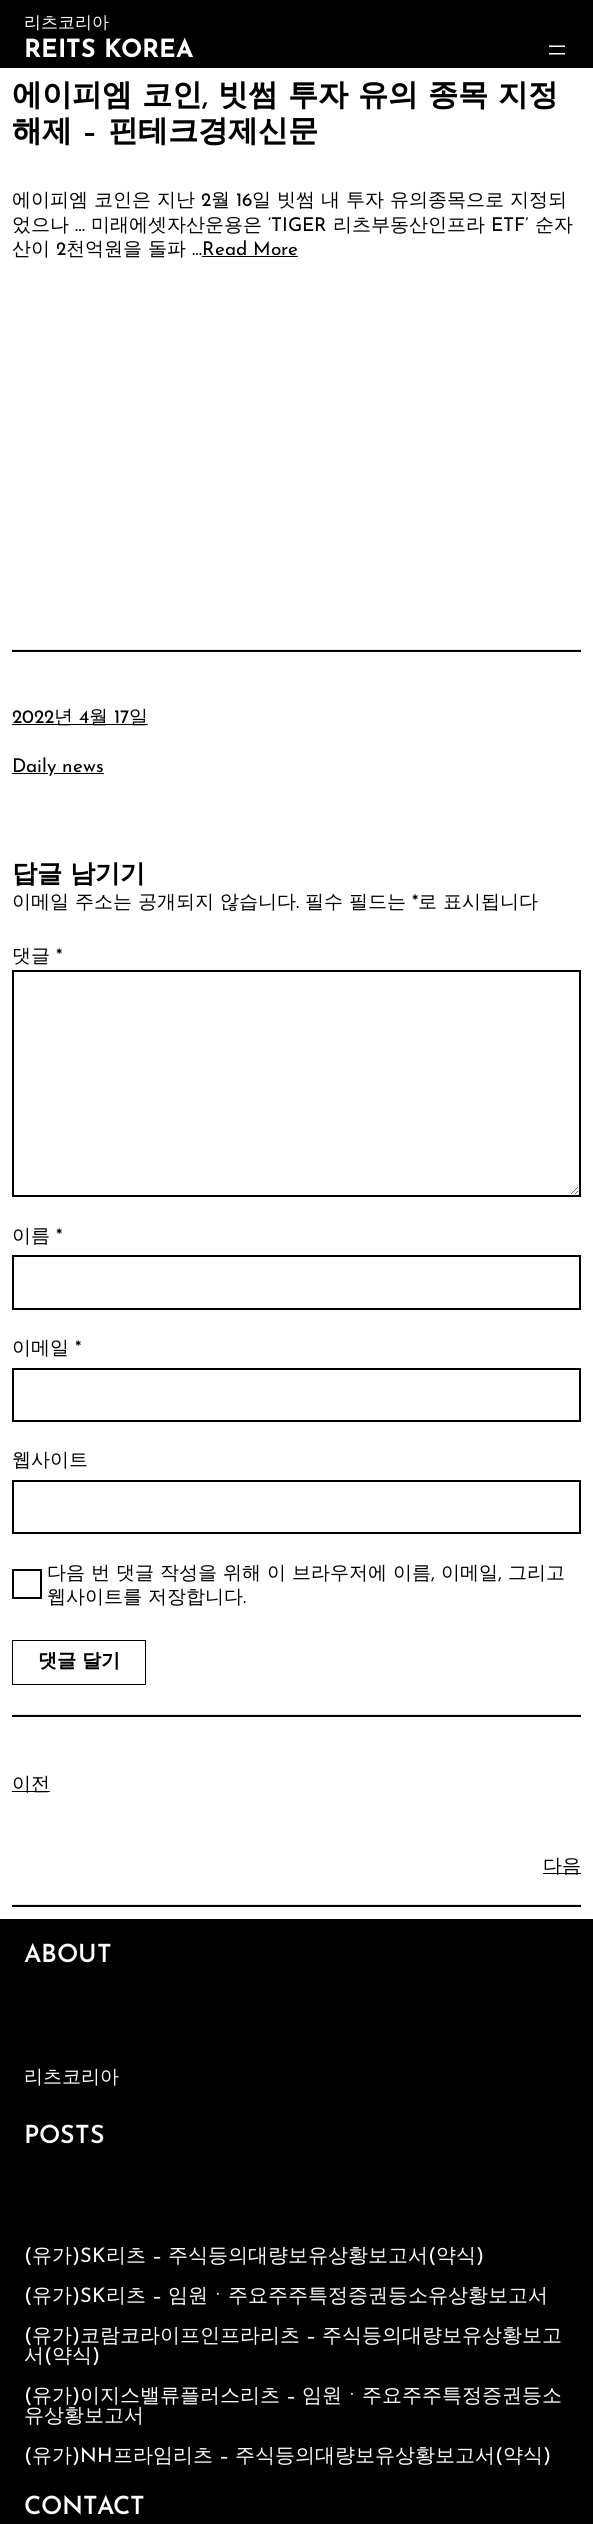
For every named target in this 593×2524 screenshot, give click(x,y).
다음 (562, 1867)
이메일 (46, 1349)
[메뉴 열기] (557, 50)
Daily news (58, 767)
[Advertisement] (296, 428)
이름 (37, 1237)
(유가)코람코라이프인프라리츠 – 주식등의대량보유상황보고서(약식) (293, 2347)
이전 (31, 1785)
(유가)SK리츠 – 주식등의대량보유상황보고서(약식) (254, 2257)
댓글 (37, 957)
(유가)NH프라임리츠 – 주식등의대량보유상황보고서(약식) (287, 2457)
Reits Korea (108, 50)
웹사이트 (50, 1461)
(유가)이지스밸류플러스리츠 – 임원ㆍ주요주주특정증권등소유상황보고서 (293, 2407)
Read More (250, 250)
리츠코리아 (71, 2078)
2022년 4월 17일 (80, 718)
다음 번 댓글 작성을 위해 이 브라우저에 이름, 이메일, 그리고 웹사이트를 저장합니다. (306, 1587)
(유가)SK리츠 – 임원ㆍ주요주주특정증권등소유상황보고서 (286, 2297)
